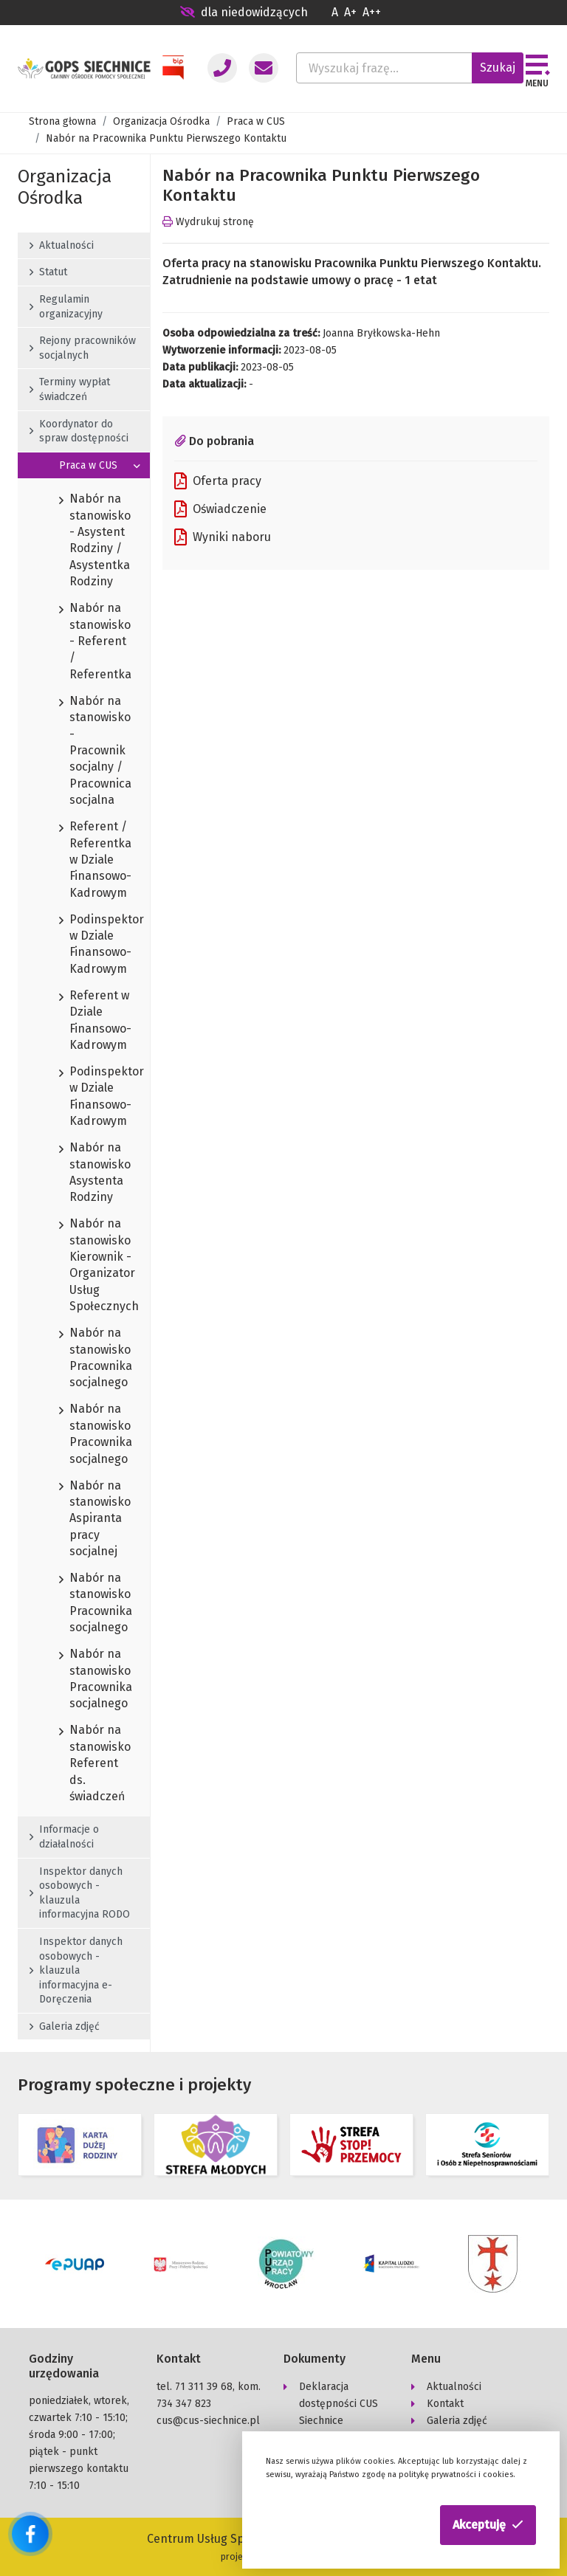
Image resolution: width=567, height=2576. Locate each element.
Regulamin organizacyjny (66, 306)
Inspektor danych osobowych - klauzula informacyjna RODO (80, 1893)
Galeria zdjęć (65, 2026)
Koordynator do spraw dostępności (79, 431)
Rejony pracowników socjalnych (83, 348)
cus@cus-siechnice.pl (208, 2420)
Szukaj (497, 68)
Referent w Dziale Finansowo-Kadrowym (84, 1021)
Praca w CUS (256, 121)
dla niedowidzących (244, 12)
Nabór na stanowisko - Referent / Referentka (84, 642)
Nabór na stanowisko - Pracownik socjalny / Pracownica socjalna (84, 751)
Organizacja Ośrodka (161, 121)
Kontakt (445, 2403)
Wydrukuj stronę (208, 222)
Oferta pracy (217, 481)
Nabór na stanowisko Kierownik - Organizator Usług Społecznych (84, 1265)
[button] (488, 2525)
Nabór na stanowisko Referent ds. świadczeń (84, 1764)
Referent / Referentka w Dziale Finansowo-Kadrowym (84, 860)
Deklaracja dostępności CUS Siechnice (338, 2403)
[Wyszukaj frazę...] (384, 67)
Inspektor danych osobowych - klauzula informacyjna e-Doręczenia (76, 1970)
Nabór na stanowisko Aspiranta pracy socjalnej (84, 1519)
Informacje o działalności (64, 1836)
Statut (48, 272)
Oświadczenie (220, 509)
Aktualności (62, 245)
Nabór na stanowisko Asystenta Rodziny (84, 1173)
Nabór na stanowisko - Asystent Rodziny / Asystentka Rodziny (84, 541)
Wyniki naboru (222, 537)
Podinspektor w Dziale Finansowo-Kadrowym (84, 945)
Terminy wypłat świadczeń (70, 389)
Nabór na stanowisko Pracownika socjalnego (84, 1358)
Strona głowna (62, 121)
